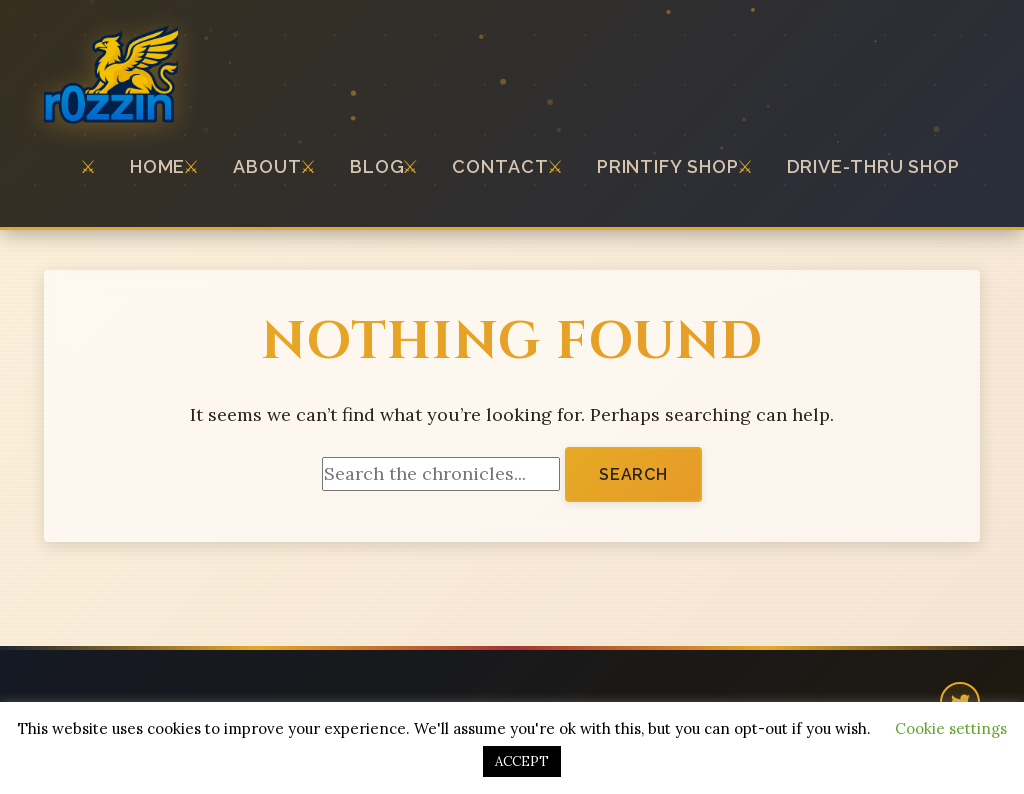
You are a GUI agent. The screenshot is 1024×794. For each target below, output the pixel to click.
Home (158, 166)
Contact (500, 166)
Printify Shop (668, 166)
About (267, 166)
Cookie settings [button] (951, 728)
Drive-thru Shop (874, 166)
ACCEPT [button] (522, 761)
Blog (377, 166)
